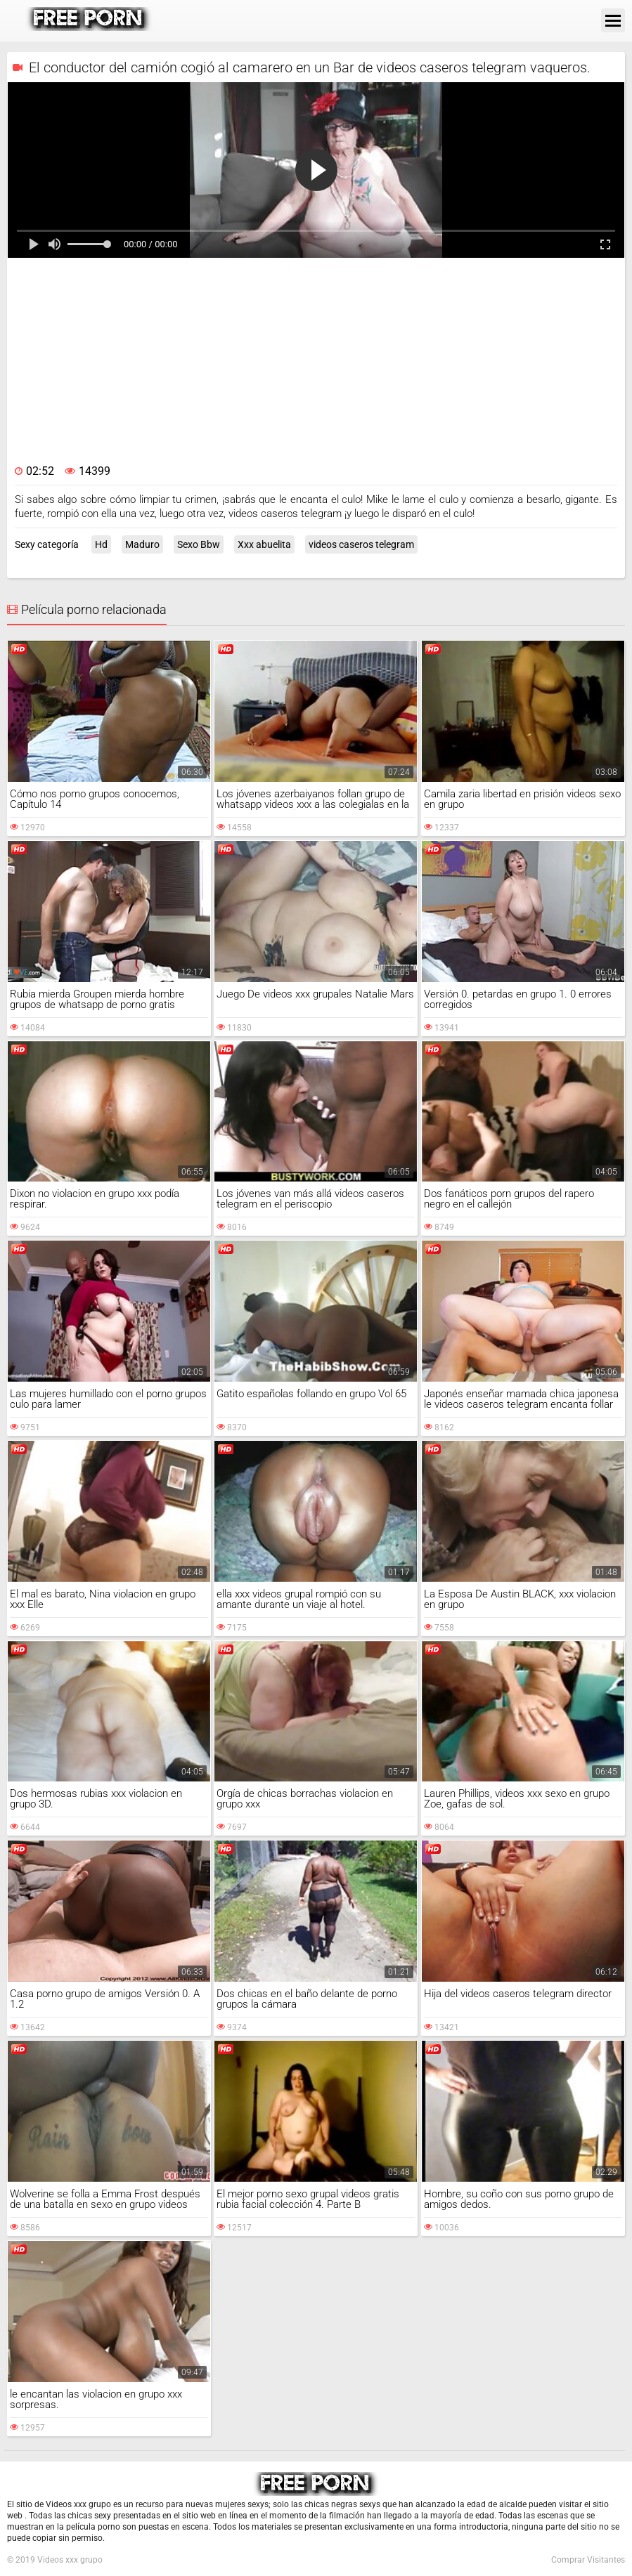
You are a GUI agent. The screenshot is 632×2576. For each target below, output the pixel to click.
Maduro (142, 544)
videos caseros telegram (361, 544)
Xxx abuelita (264, 544)
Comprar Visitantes (588, 2560)
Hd (101, 544)
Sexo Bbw (198, 544)
